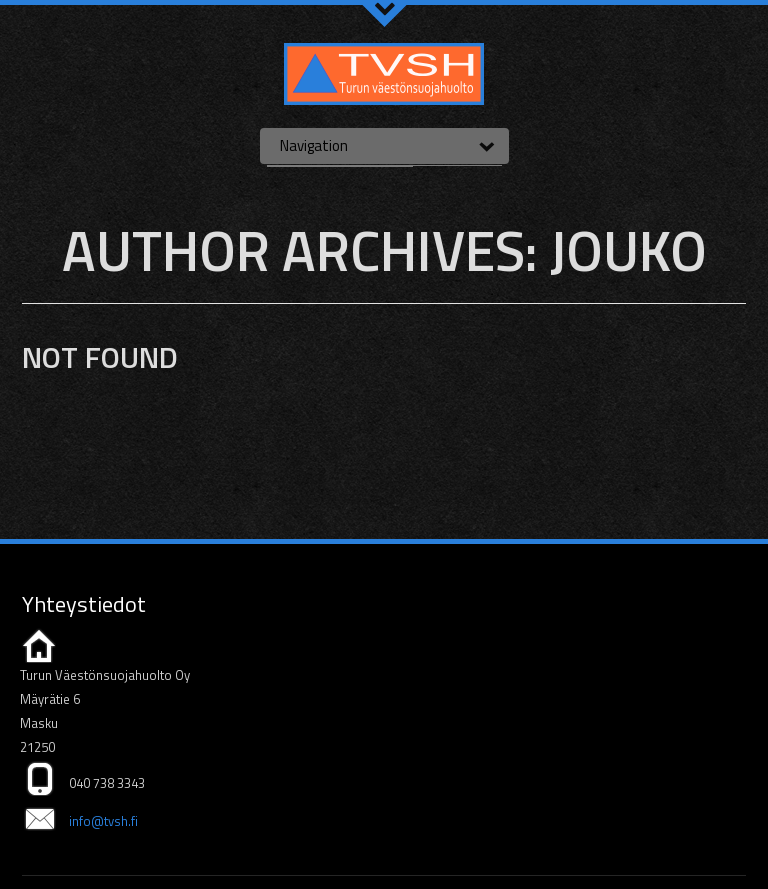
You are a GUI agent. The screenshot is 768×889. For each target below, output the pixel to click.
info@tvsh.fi (103, 821)
